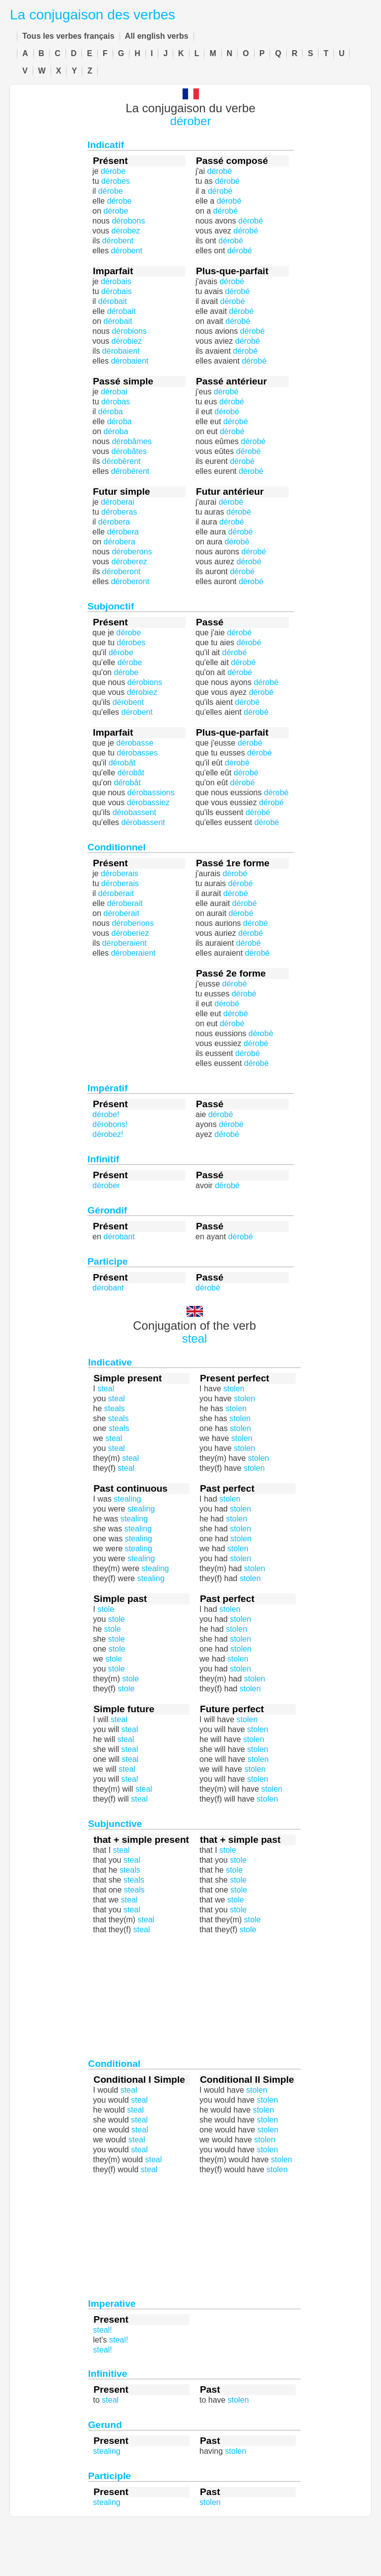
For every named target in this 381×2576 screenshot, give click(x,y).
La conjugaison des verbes (92, 14)
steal (194, 1338)
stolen (240, 1509)
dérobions (129, 331)
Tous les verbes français (68, 36)
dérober (190, 121)
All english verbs (157, 36)
